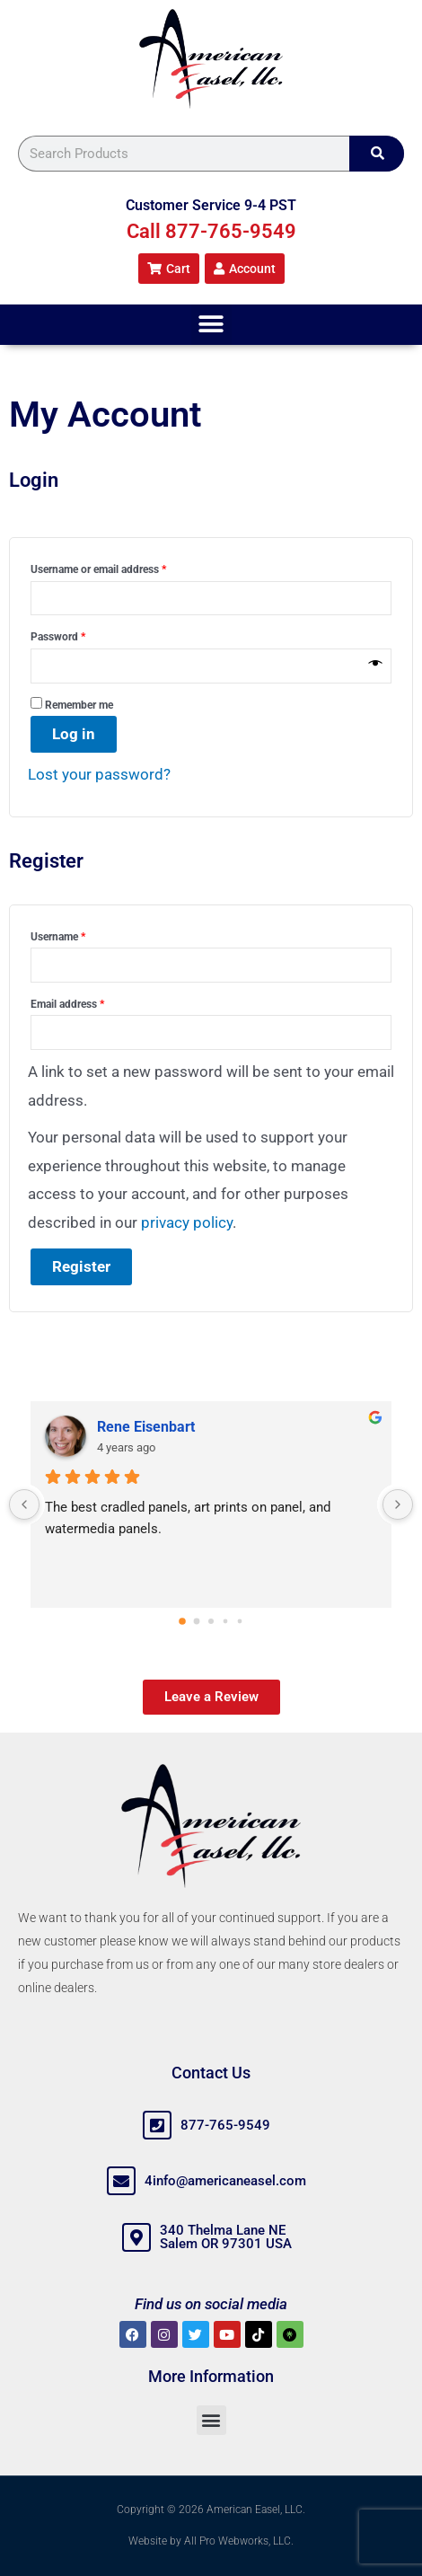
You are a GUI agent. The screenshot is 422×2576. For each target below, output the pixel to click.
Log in (73, 734)
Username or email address (119, 567)
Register (81, 1266)
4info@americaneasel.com (225, 2181)
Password (79, 634)
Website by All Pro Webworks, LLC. (211, 2541)
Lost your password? (99, 774)
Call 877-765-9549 (211, 231)
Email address (88, 1001)
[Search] (376, 154)
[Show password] (375, 665)
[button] (211, 324)
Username (79, 934)
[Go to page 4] (240, 1621)
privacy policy (187, 1222)
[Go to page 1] (197, 1621)
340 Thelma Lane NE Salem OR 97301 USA (226, 2237)
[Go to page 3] (226, 1621)
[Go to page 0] (182, 1621)
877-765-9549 (225, 2125)
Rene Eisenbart (146, 1426)
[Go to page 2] (211, 1621)
